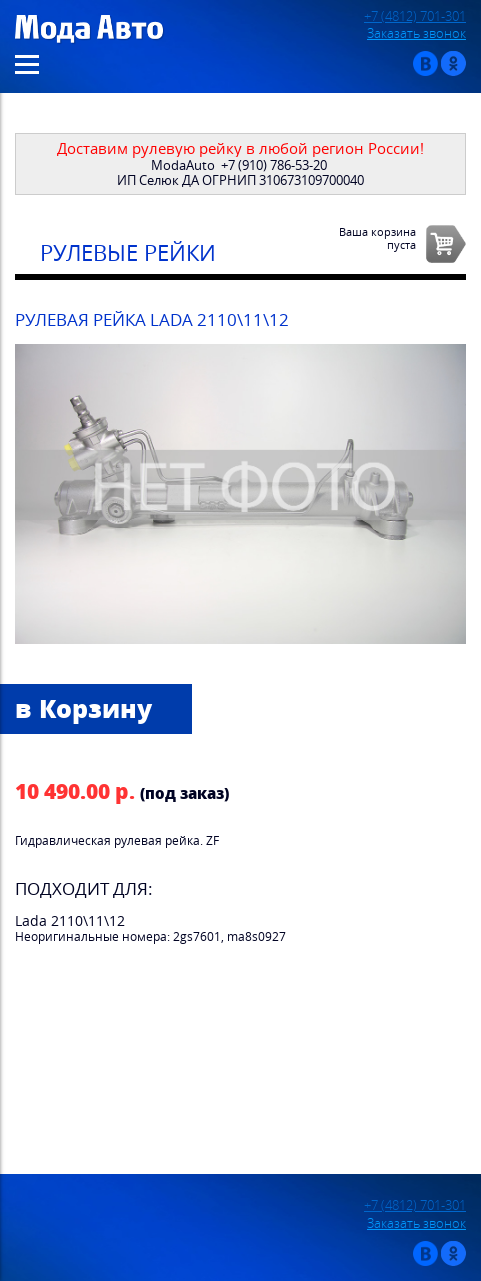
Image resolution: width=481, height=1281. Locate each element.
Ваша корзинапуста (377, 238)
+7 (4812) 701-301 (415, 16)
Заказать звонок (416, 33)
